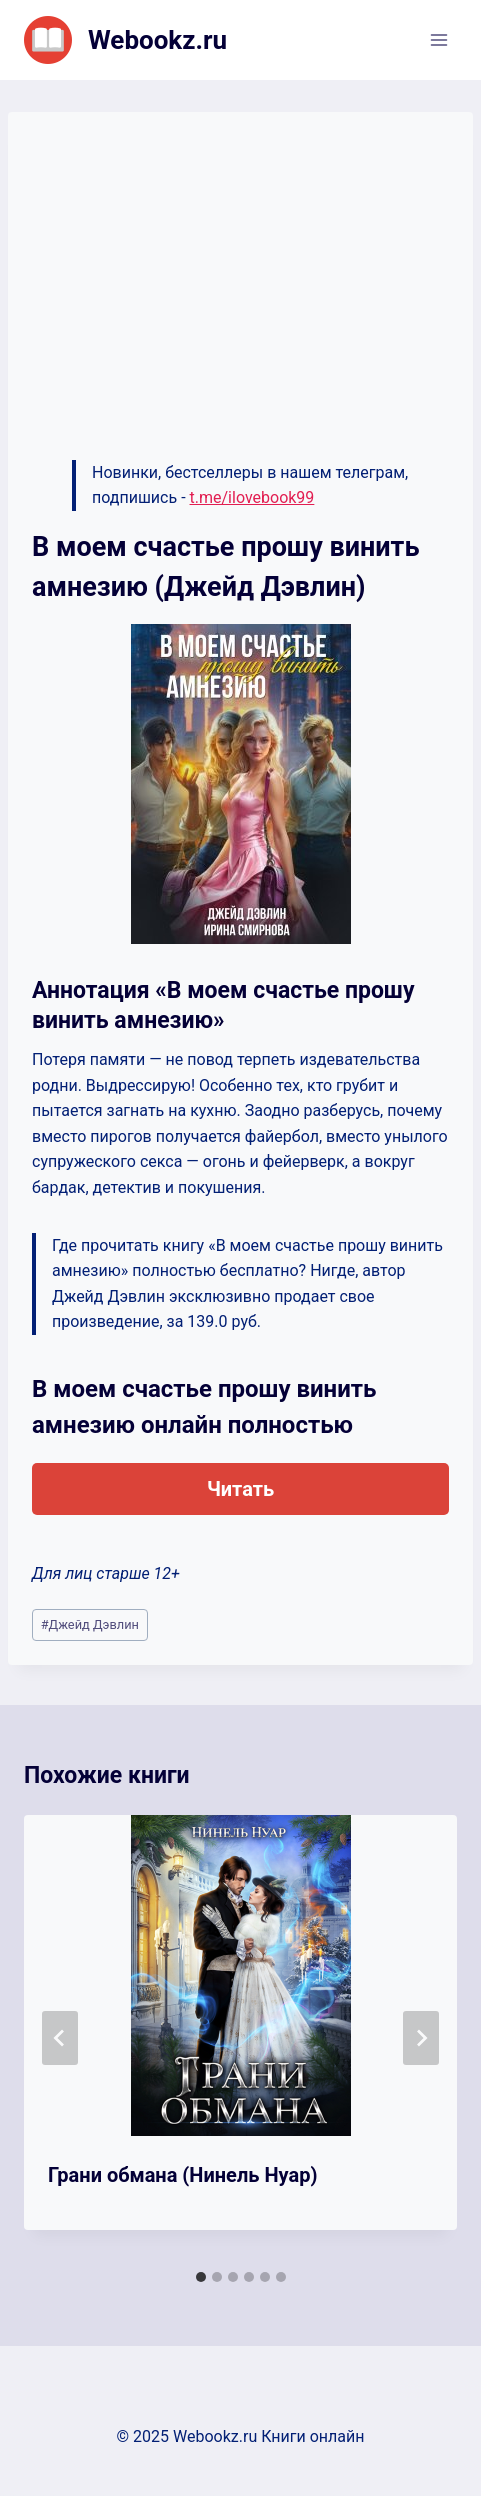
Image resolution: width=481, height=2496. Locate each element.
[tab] (201, 2277)
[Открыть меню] (438, 39)
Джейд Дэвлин (90, 1624)
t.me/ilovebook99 (252, 497)
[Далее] (421, 2038)
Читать (240, 1489)
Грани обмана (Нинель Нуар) (182, 2175)
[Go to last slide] (60, 2038)
